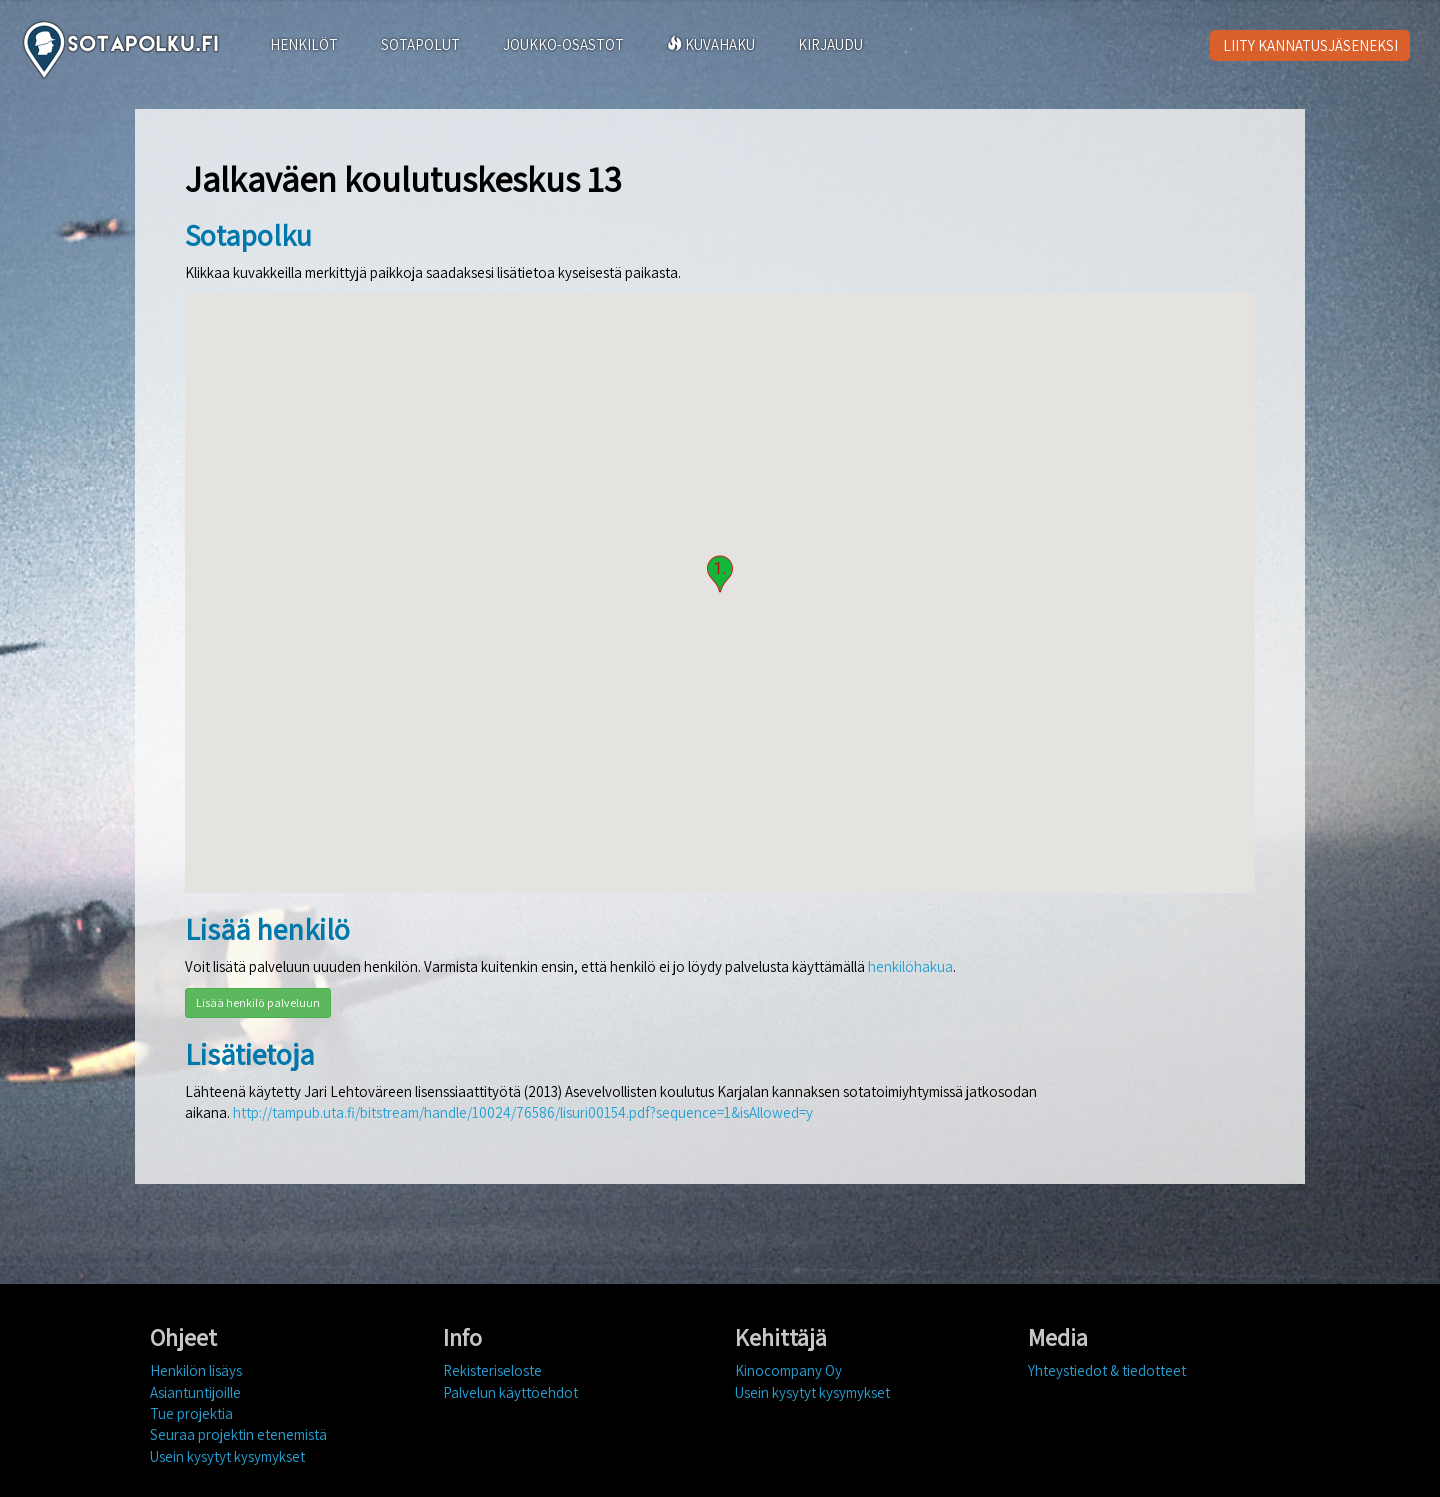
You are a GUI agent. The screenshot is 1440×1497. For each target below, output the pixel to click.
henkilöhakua (910, 966)
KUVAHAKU (711, 44)
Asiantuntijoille (195, 1392)
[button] (720, 574)
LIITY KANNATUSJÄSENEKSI (1310, 45)
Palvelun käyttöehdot (510, 1392)
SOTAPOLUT (420, 44)
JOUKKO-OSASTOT (563, 44)
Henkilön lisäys (196, 1370)
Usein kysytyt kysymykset (227, 1456)
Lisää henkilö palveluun (258, 1002)
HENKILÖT (304, 44)
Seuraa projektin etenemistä (238, 1434)
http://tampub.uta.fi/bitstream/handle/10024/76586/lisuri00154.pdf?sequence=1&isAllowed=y (523, 1112)
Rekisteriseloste (492, 1370)
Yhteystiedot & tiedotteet (1107, 1370)
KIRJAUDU (830, 44)
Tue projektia (191, 1413)
